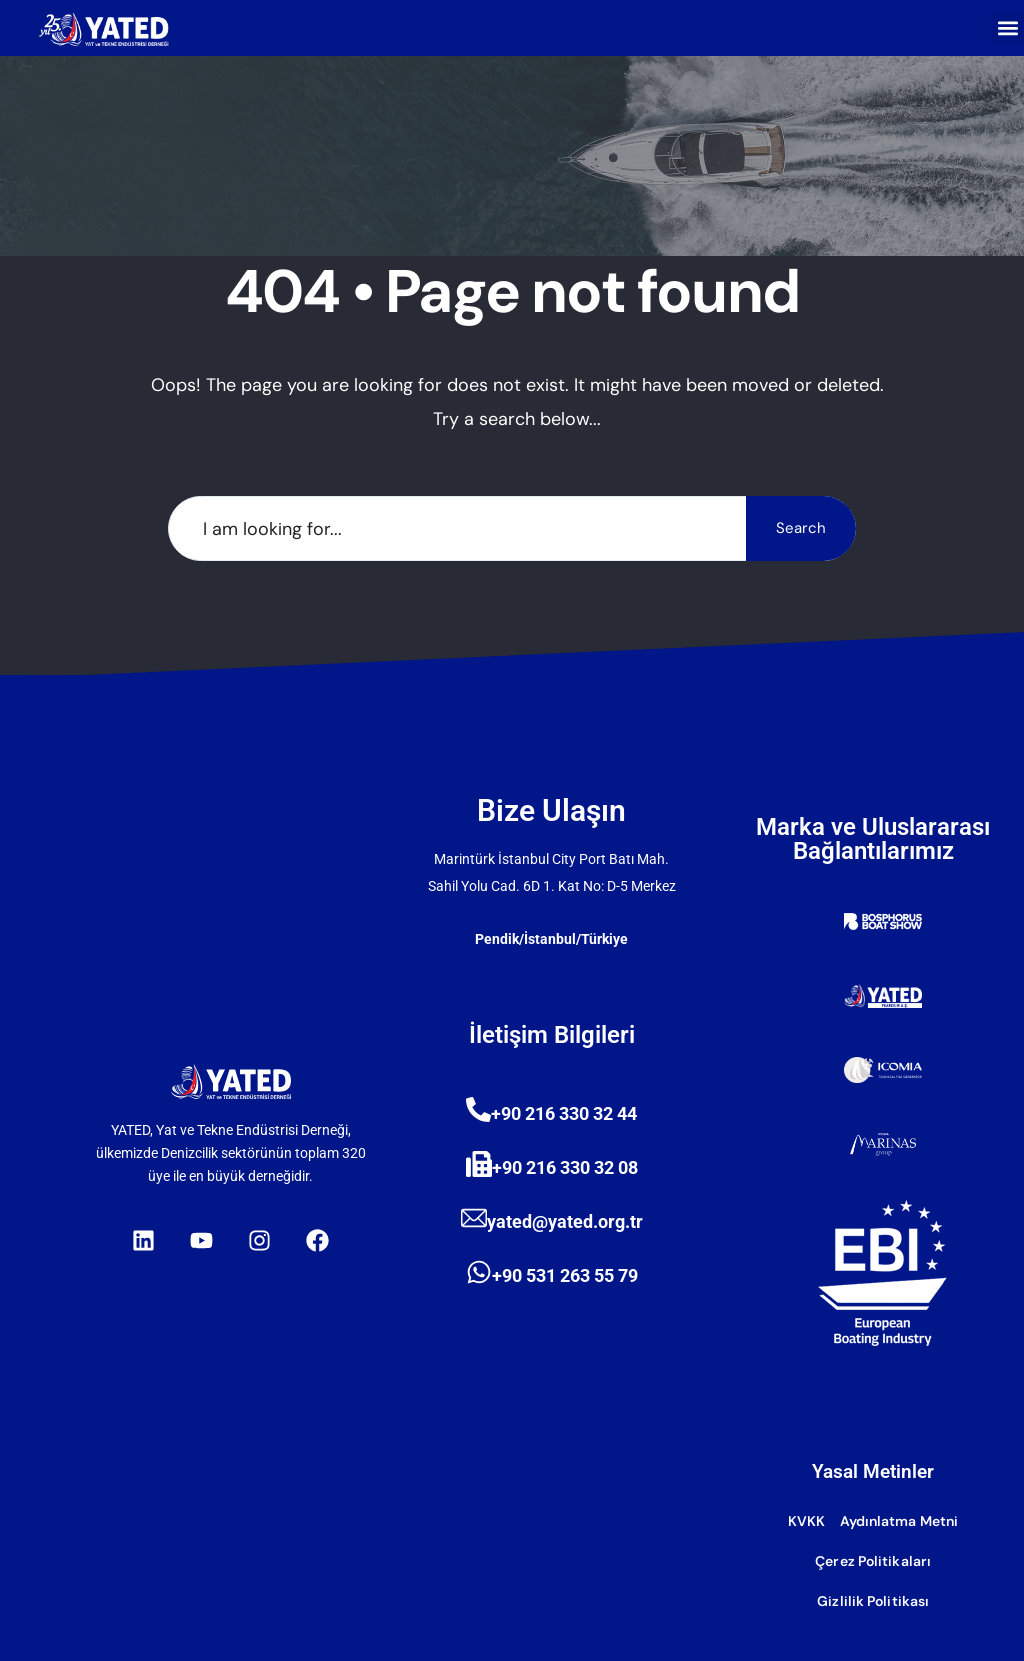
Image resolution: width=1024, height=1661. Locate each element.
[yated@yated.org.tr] (474, 1218)
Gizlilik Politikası (873, 1601)
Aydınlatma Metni (899, 1521)
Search (801, 528)
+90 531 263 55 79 (565, 1275)
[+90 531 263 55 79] (479, 1272)
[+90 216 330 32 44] (478, 1109)
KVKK (806, 1521)
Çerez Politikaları (873, 1561)
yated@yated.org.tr (565, 1221)
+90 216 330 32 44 (564, 1113)
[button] (1007, 28)
